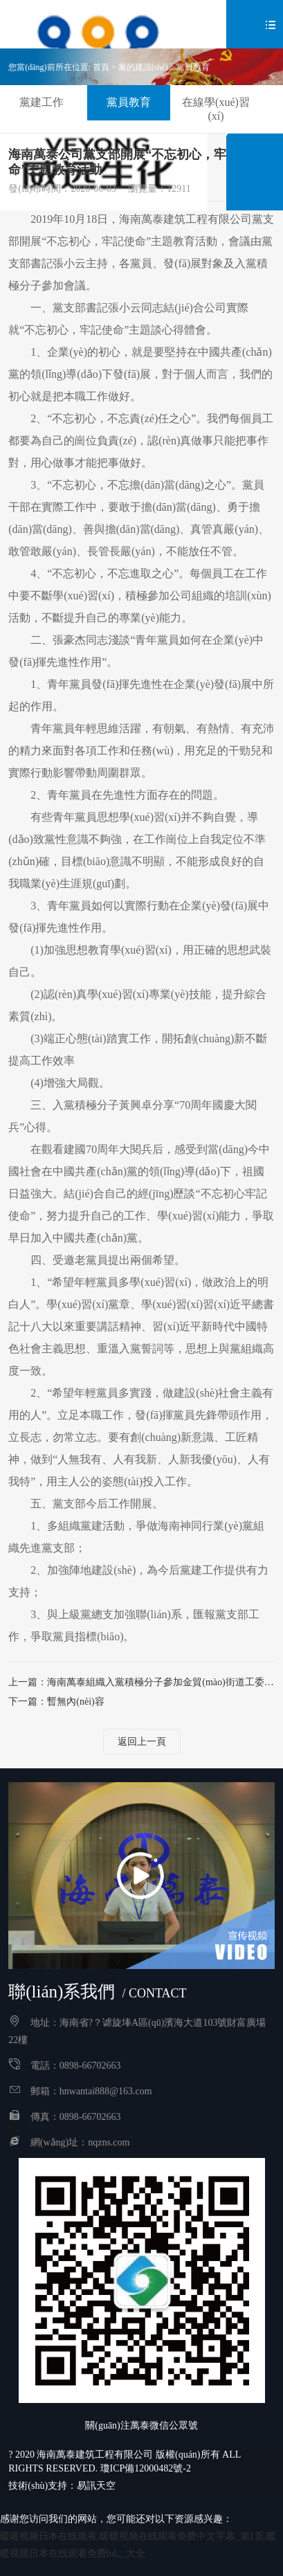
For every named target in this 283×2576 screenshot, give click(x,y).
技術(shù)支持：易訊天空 (62, 2485)
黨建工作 (41, 102)
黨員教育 (193, 67)
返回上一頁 (142, 1741)
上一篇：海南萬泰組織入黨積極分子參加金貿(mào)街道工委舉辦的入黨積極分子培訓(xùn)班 (141, 1682)
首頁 (101, 67)
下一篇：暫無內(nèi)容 (56, 1701)
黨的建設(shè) (143, 67)
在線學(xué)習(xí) (216, 109)
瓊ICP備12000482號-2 (145, 2468)
